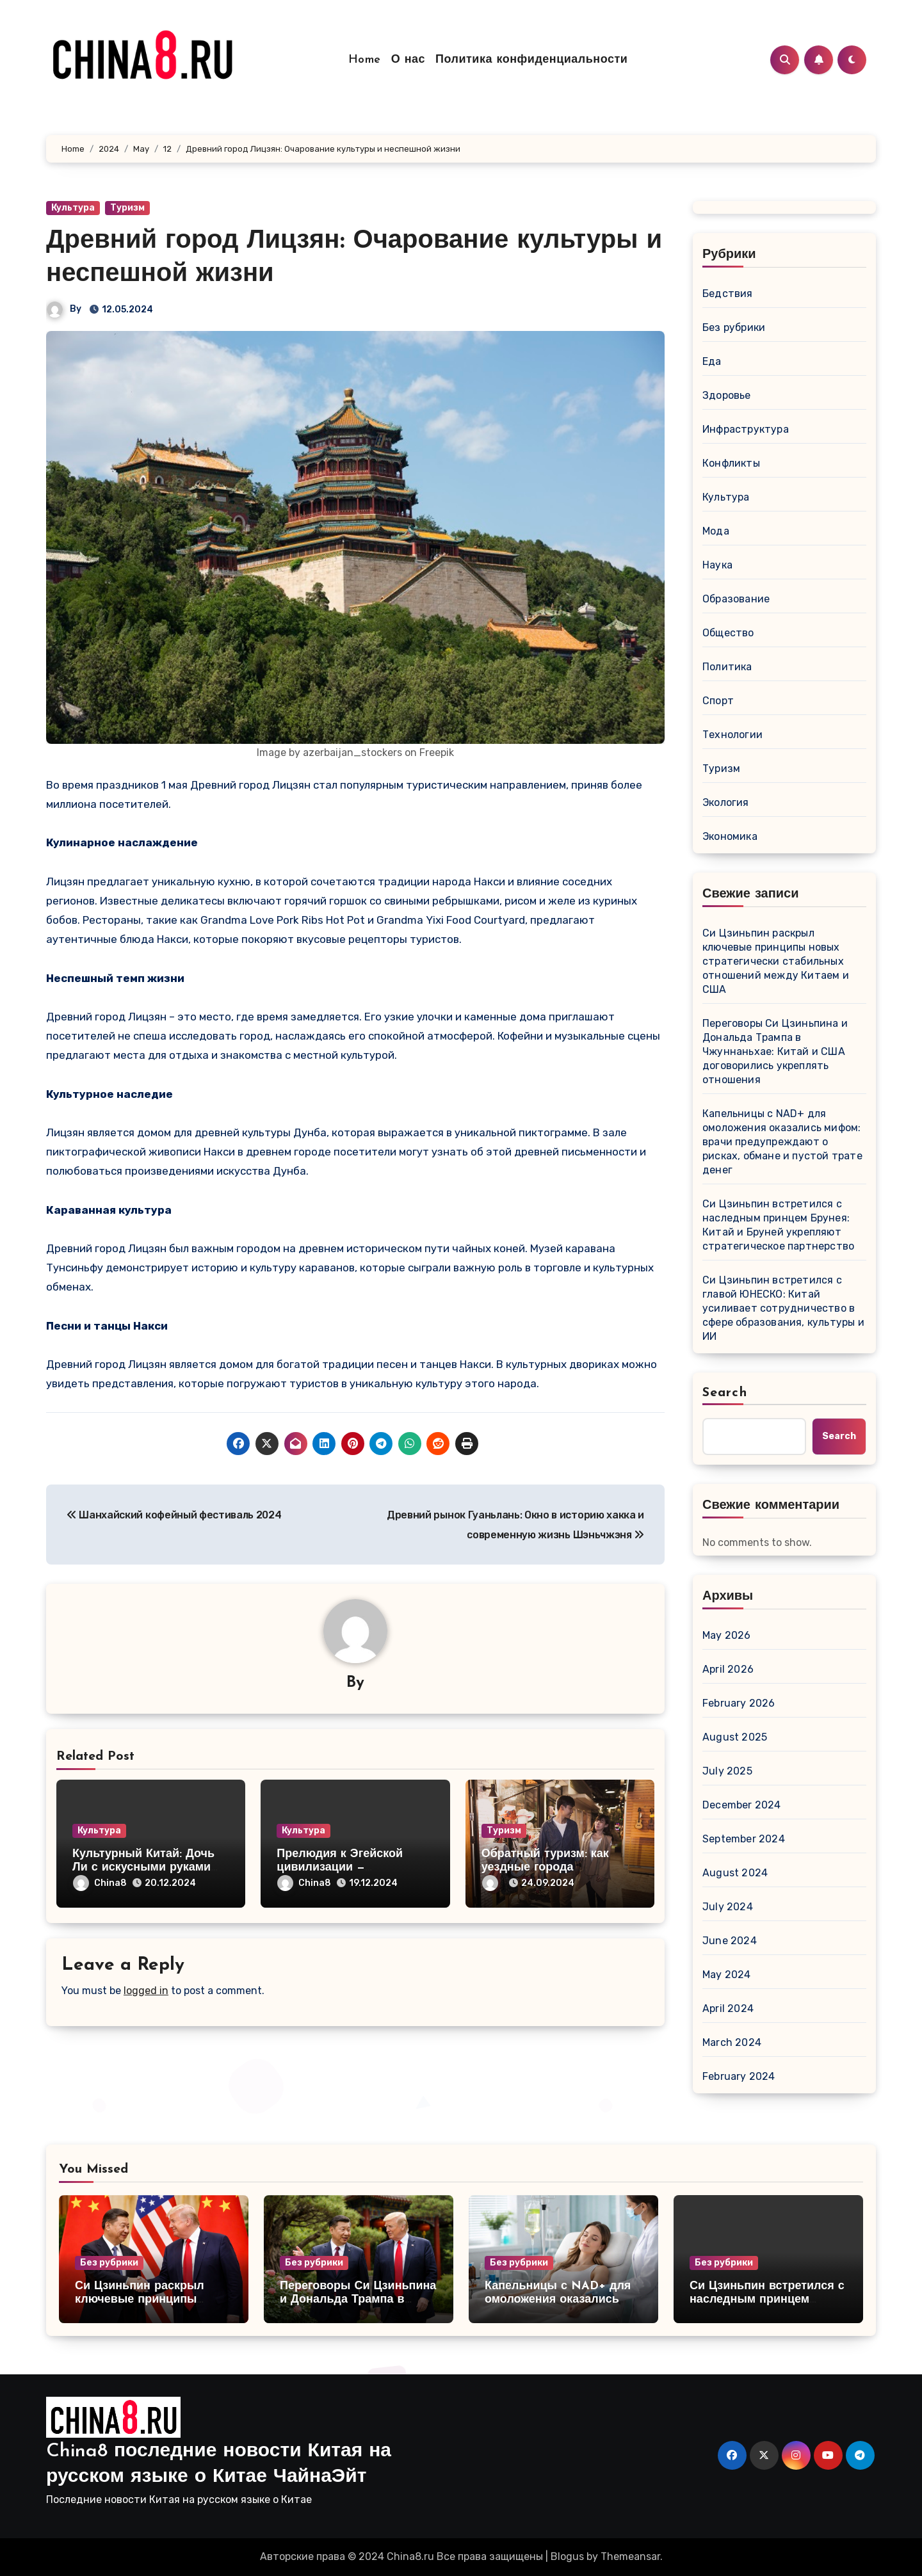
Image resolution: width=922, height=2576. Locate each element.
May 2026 (726, 1635)
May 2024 (726, 1974)
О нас (408, 60)
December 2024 (741, 1805)
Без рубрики (733, 327)
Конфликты (731, 463)
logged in (146, 1990)
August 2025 (734, 1737)
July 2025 (727, 1771)
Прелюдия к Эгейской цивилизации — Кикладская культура (340, 1868)
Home (364, 60)
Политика (727, 667)
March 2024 (731, 2042)
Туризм (127, 207)
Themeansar (630, 2556)
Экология (725, 802)
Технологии (732, 735)
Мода (715, 531)
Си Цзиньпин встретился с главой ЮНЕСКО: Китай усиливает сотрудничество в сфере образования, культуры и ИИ (783, 1308)
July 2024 (727, 1907)
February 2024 (738, 2076)
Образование (736, 599)
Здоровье (726, 395)
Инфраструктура (745, 429)
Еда (712, 361)
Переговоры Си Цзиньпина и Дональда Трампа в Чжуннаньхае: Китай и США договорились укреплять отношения (775, 1051)
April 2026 (728, 1669)
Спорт (718, 701)
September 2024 (743, 1839)
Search (724, 1393)
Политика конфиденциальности (531, 60)
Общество (728, 633)
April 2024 (728, 2008)
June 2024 (729, 1941)
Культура (73, 207)
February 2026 (738, 1703)
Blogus (567, 2556)
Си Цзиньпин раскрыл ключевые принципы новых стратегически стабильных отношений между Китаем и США (775, 961)
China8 (100, 1883)
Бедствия (727, 293)
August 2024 (735, 1873)
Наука (717, 565)
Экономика (729, 836)
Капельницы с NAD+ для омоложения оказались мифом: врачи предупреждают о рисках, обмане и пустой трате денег (782, 1141)
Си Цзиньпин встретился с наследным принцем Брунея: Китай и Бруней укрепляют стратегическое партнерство (778, 1225)
